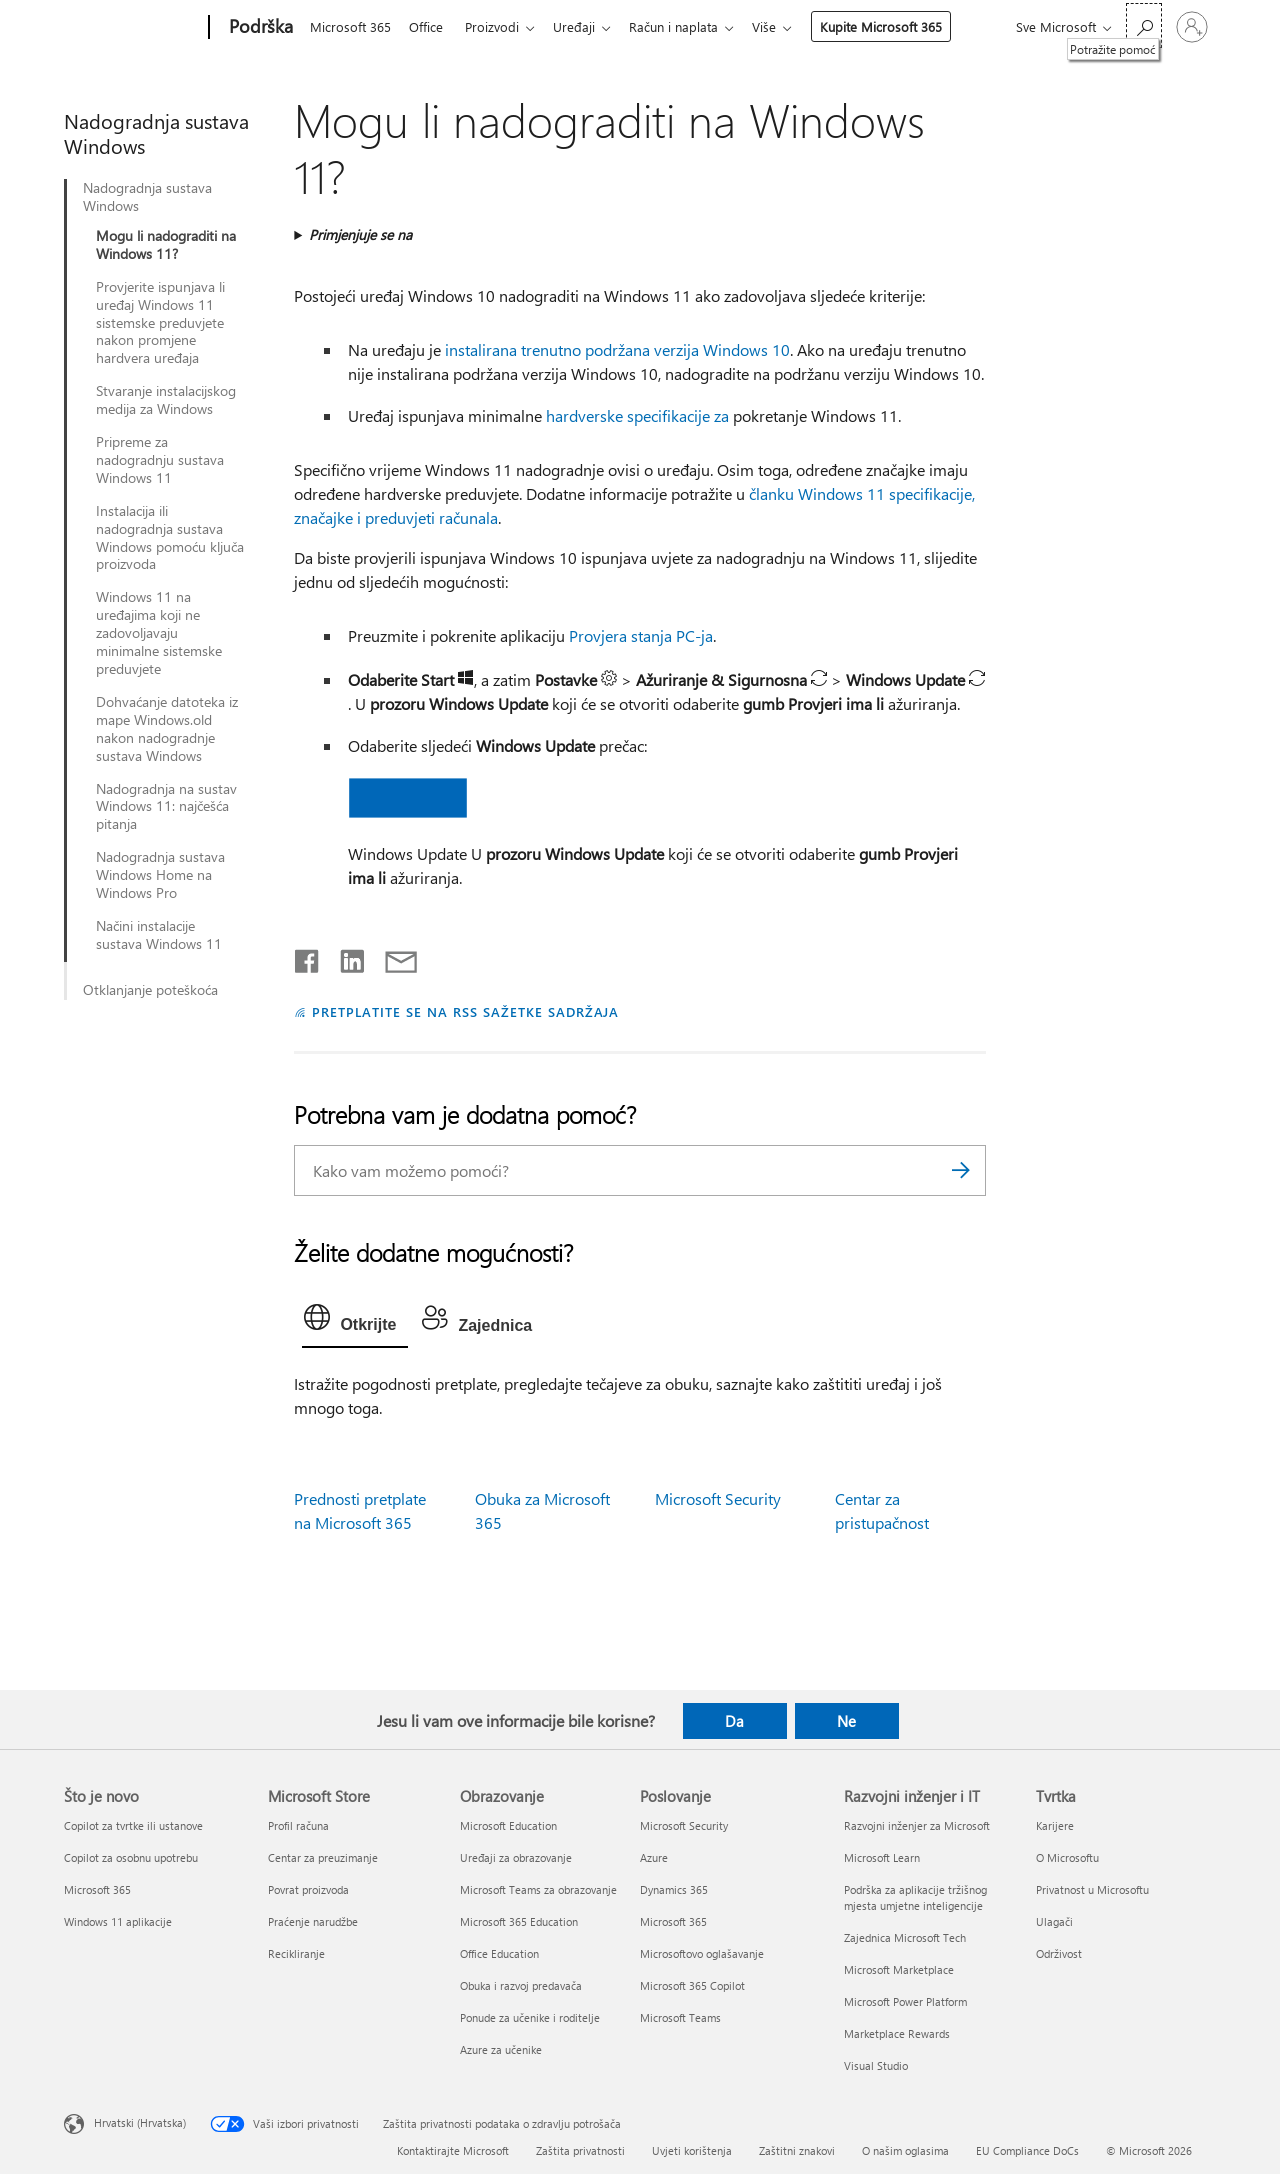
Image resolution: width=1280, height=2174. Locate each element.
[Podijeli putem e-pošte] (392, 957)
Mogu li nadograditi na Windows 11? (166, 245)
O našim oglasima (905, 2150)
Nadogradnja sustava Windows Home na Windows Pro (160, 875)
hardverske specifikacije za (637, 415)
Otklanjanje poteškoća (150, 990)
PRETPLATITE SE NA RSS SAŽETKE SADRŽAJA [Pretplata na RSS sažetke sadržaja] (465, 1011)
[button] (409, 797)
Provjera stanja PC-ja (641, 635)
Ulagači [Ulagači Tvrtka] (1054, 1921)
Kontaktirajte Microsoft (453, 2150)
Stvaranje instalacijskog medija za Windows (166, 400)
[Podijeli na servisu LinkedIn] (344, 957)
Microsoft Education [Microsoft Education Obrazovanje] (508, 1825)
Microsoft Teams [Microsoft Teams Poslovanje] (680, 2017)
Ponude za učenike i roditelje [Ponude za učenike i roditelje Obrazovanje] (530, 2017)
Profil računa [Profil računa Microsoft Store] (298, 1825)
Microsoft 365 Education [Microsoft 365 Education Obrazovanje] (519, 1921)
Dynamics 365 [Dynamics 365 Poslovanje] (674, 1889)
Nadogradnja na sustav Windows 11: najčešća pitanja (166, 807)
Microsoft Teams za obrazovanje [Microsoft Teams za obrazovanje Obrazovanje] (538, 1889)
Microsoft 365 (350, 26)
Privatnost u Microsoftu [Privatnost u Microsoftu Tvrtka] (1092, 1889)
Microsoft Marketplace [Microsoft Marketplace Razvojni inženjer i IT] (899, 1969)
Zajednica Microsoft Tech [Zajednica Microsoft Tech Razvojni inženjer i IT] (905, 1937)
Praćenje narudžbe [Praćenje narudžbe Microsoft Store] (313, 1921)
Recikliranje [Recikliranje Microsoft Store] (296, 1953)
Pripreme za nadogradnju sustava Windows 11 (160, 460)
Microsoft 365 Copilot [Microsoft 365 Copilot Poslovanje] (692, 1985)
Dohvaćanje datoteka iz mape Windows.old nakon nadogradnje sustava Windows (167, 729)
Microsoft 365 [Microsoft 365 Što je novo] (97, 1889)
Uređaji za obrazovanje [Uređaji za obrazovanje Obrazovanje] (516, 1857)
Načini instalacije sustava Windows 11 (159, 935)
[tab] (355, 1322)
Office (430, 26)
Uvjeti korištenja (692, 2150)
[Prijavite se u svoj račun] (1192, 27)
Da (734, 1721)
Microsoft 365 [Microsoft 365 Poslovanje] (673, 1921)
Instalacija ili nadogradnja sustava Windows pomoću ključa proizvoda (170, 538)
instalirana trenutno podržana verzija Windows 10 (617, 349)
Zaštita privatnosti (580, 2150)
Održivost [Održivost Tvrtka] (1059, 1953)
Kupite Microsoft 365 (901, 26)
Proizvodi (500, 26)
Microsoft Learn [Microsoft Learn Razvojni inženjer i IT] (882, 1857)
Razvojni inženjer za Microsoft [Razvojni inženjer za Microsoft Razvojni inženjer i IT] (917, 1825)
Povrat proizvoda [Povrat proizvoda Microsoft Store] (308, 1889)
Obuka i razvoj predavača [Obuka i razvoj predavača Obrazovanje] (521, 1985)
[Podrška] (259, 28)
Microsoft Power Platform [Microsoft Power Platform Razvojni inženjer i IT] (905, 2001)
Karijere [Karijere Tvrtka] (1055, 1825)
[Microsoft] (132, 28)
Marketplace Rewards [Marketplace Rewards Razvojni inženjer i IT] (897, 2033)
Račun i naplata (689, 26)
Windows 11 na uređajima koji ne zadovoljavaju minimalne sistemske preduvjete (159, 633)
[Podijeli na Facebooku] (308, 957)
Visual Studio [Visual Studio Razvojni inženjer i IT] (876, 2065)
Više (784, 26)
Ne (846, 1721)
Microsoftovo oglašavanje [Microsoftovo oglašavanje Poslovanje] (702, 1953)
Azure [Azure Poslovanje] (654, 1857)
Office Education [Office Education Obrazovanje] (499, 1953)
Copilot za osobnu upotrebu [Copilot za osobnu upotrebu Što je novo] (131, 1857)
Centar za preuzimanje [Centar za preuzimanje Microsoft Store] (323, 1857)
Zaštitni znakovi (797, 2150)
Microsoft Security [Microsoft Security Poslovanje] (684, 1825)
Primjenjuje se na (360, 234)
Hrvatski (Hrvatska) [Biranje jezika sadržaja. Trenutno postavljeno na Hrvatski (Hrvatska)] (140, 2121)
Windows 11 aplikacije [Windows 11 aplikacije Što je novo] (118, 1921)
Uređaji (586, 26)
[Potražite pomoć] (1144, 25)
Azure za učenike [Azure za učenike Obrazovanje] (501, 2049)
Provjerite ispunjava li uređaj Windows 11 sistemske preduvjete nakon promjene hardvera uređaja (160, 323)
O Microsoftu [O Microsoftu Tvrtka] (1067, 1857)
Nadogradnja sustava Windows (147, 197)
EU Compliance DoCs (1027, 2150)
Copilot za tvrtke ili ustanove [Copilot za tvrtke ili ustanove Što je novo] (133, 1825)
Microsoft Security (718, 1498)
